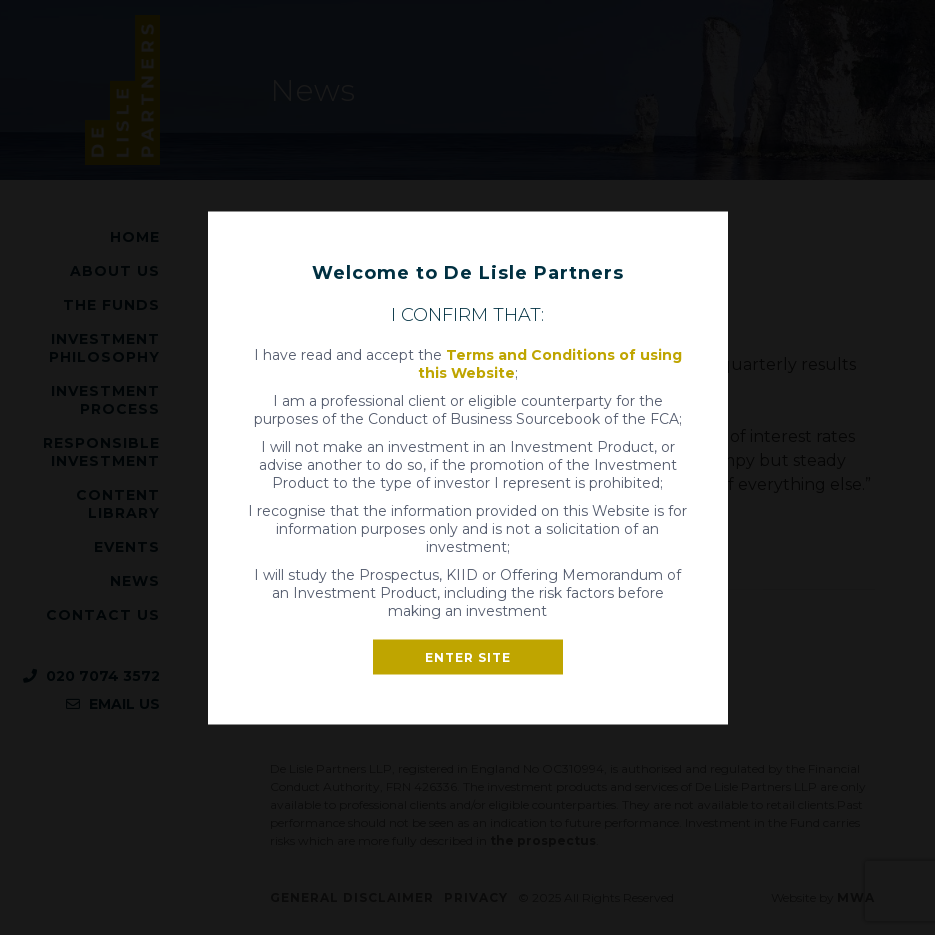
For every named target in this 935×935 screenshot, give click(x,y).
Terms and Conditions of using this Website (550, 363)
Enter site (468, 656)
